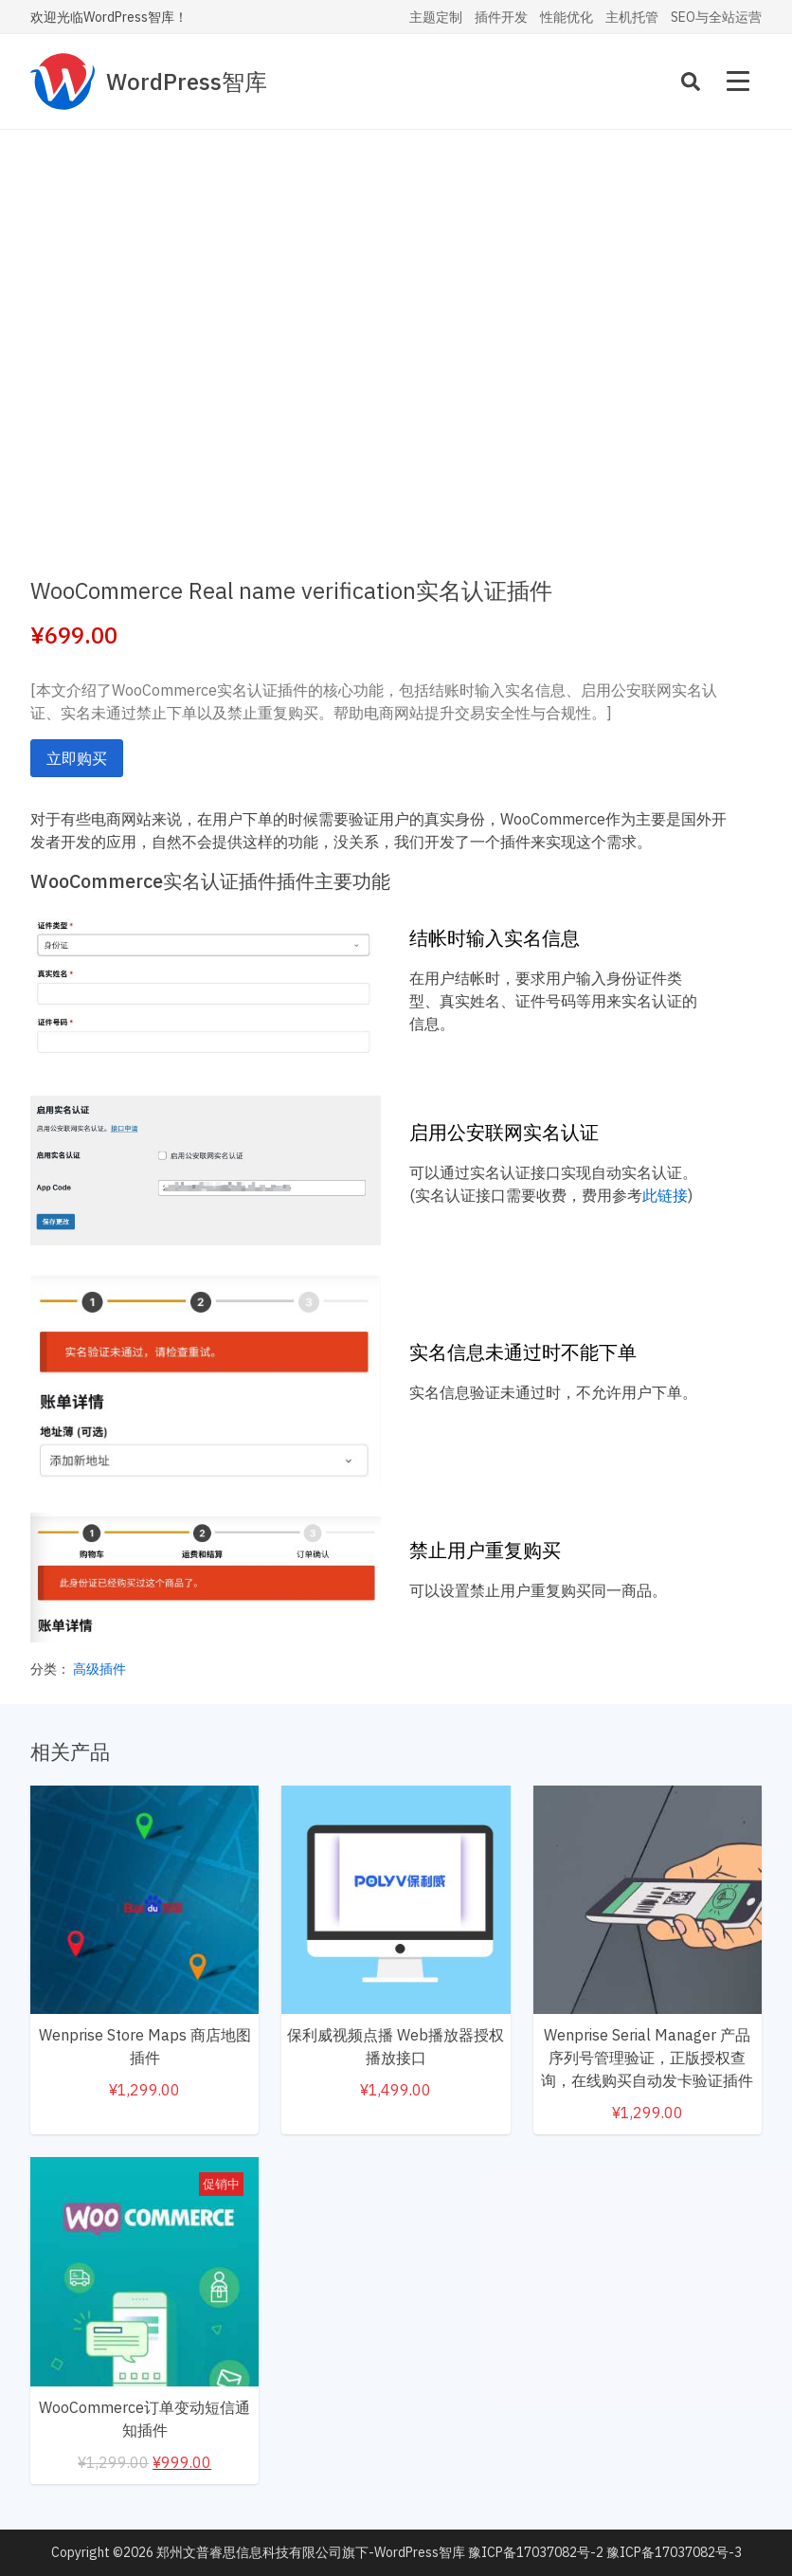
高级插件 (99, 1669)
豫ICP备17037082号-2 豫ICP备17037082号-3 (605, 2552)
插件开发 (501, 17)
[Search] (690, 81)
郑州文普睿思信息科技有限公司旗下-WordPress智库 (310, 2552)
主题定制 (435, 17)
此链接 (665, 1195)
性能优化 (566, 17)
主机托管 (631, 17)
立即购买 (76, 758)
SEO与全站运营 (716, 17)
